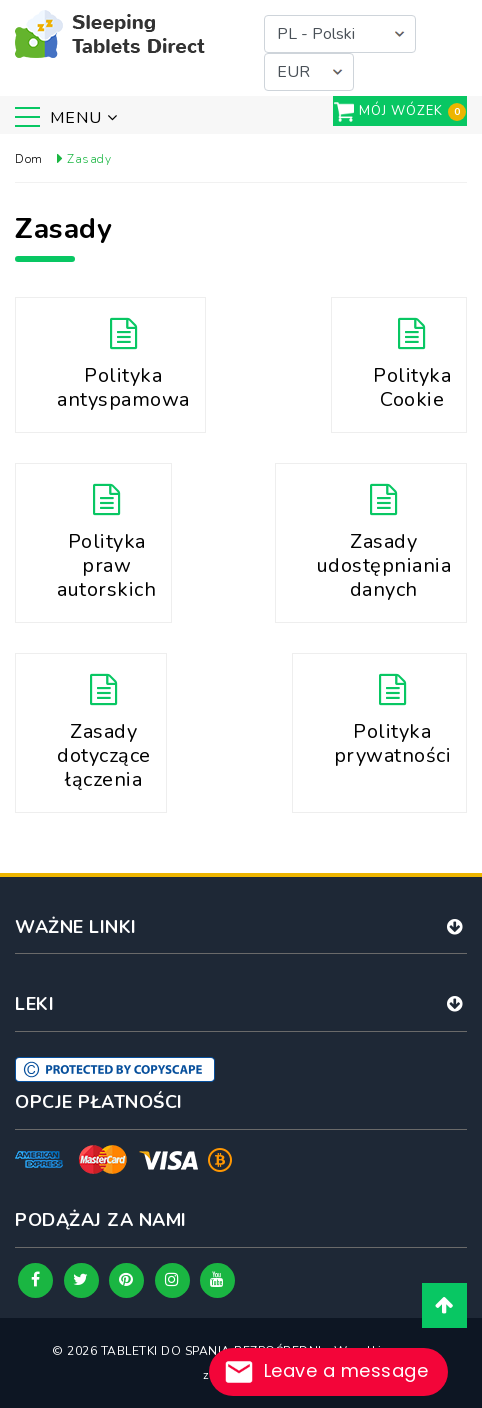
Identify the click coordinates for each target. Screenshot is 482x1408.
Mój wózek (401, 111)
